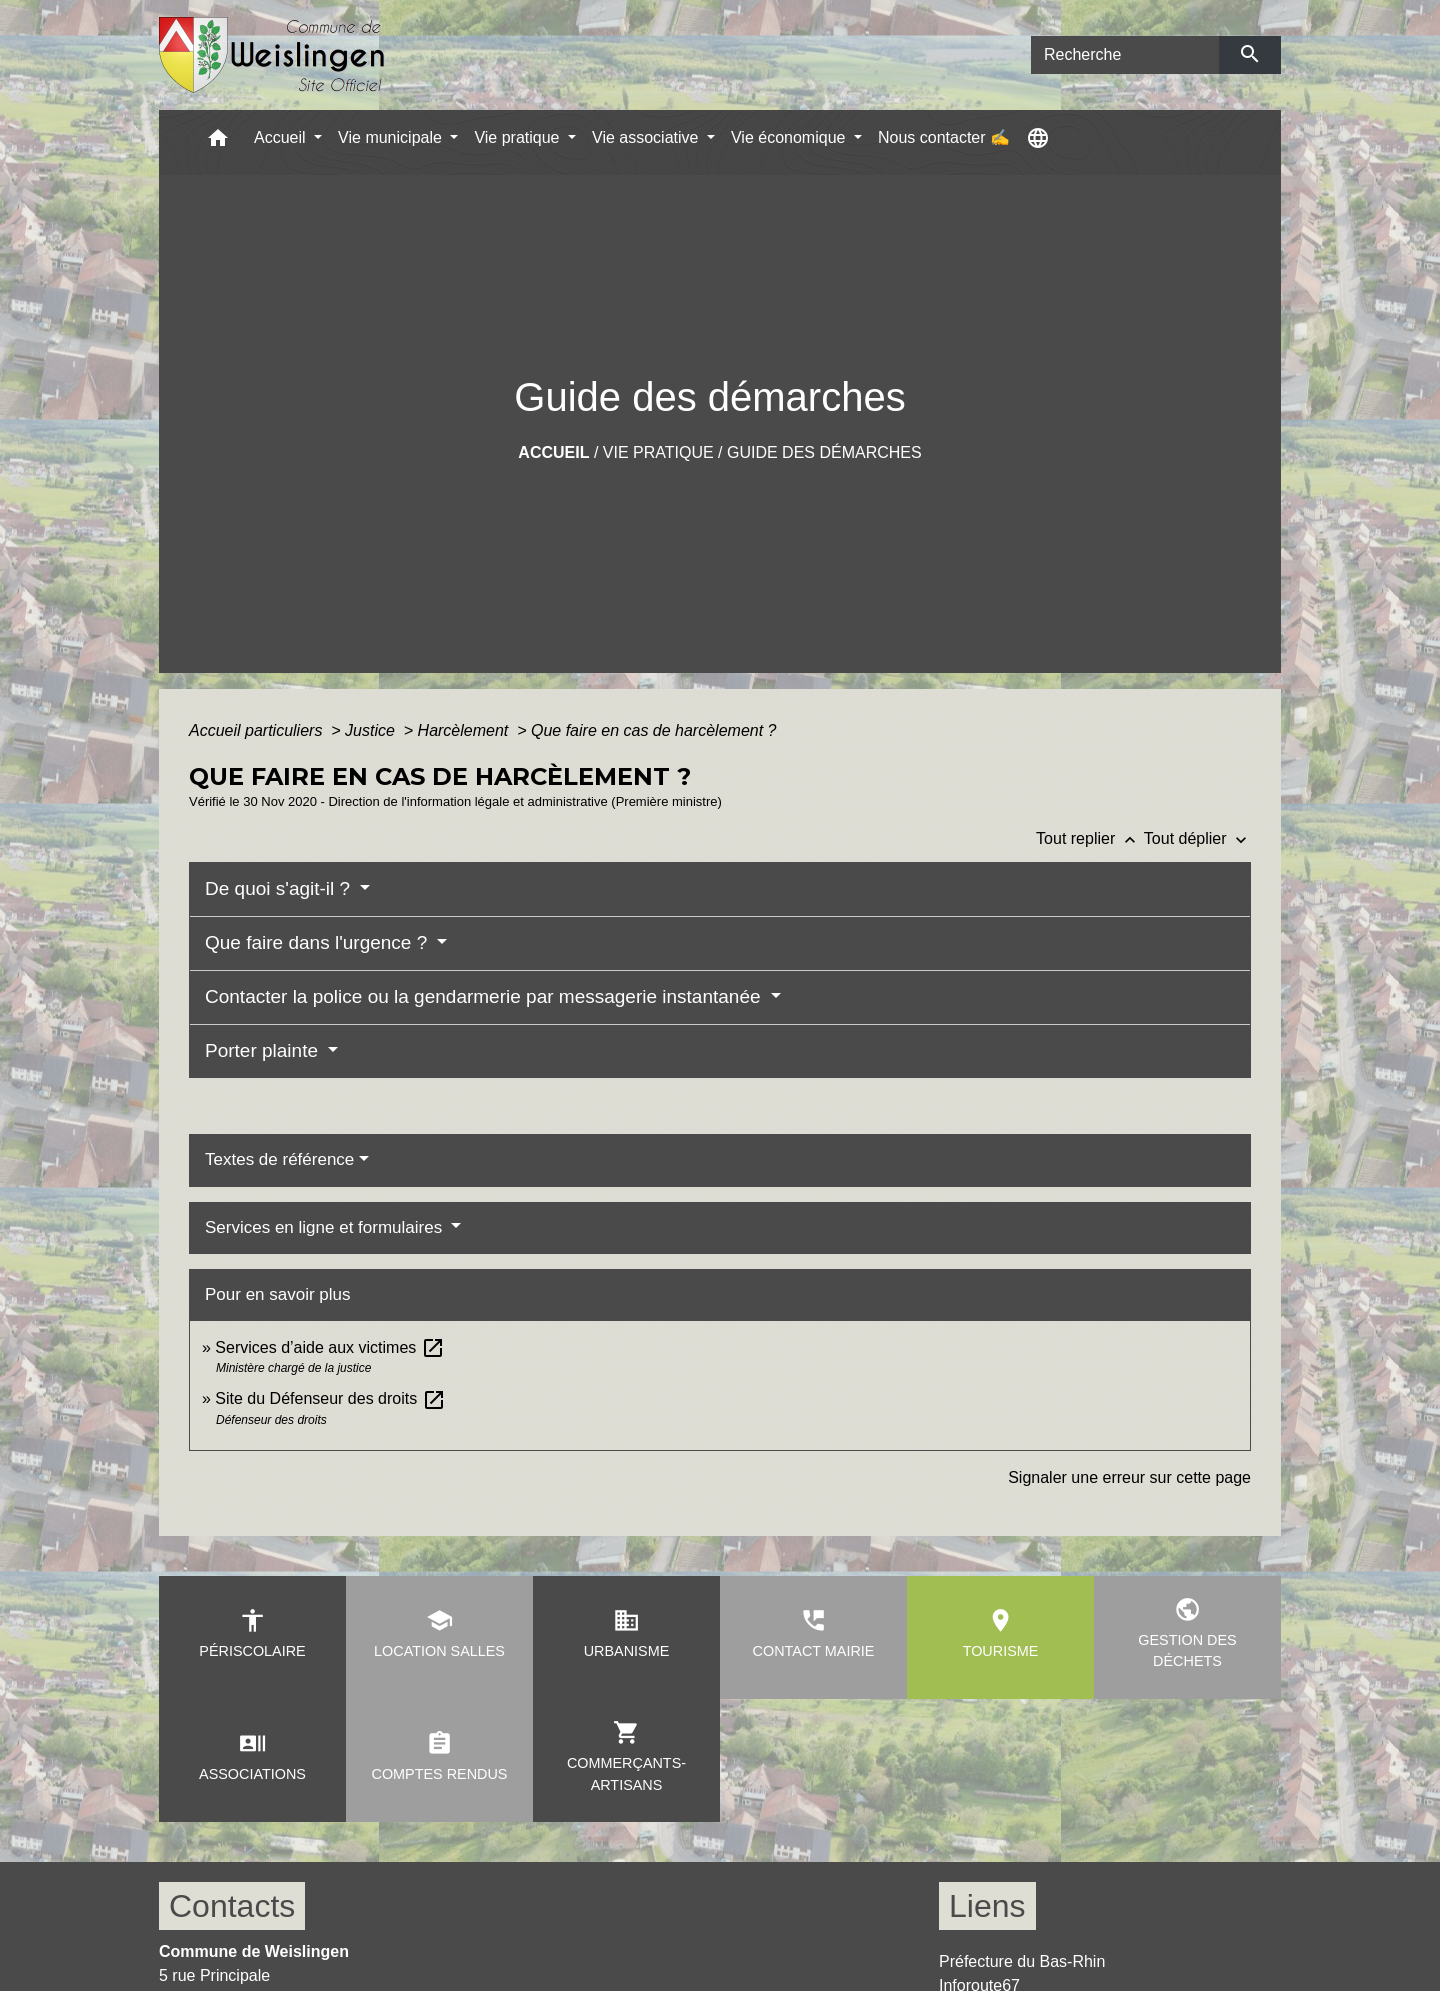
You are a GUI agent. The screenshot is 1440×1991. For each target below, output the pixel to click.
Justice (372, 730)
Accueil (553, 452)
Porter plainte (264, 1050)
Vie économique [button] (790, 137)
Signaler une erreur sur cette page (1129, 1477)
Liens (987, 1906)
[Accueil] (272, 55)
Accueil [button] (282, 137)
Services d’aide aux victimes (329, 1347)
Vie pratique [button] (519, 137)
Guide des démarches (824, 452)
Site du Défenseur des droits (330, 1398)
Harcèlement (465, 730)
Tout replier (1090, 838)
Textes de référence (279, 1159)
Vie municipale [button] (392, 137)
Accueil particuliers (258, 730)
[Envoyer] (1250, 55)
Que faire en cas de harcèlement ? (653, 730)
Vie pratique (658, 452)
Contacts (232, 1906)
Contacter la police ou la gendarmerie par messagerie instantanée (485, 996)
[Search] (1125, 55)
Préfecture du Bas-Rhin (1022, 1961)
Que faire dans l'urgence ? (319, 942)
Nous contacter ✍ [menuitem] (944, 137)
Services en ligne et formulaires (326, 1227)
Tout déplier (1197, 838)
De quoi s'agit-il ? (280, 888)
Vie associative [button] (647, 137)
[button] (218, 142)
